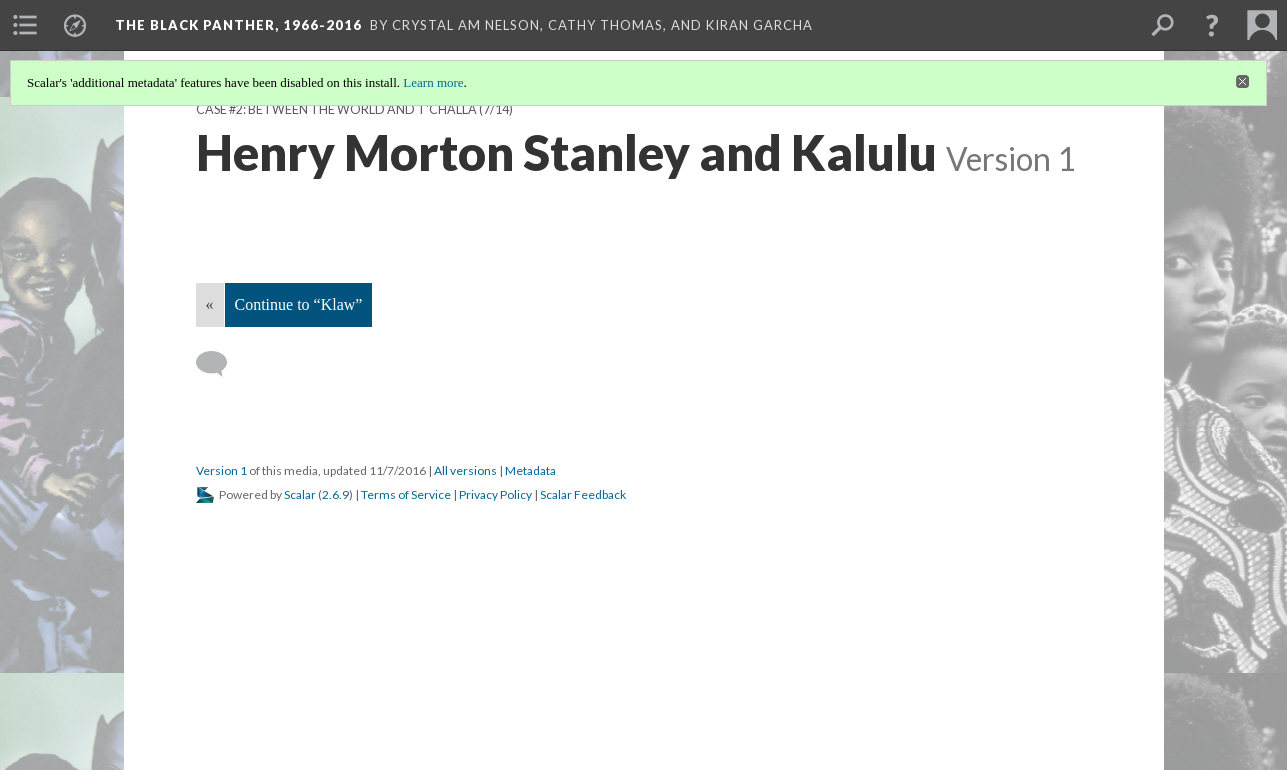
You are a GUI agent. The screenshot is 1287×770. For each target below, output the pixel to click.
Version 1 (221, 470)
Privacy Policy (495, 494)
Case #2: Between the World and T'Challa (336, 109)
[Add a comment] (220, 364)
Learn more (433, 82)
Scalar (300, 494)
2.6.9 (335, 494)
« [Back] (210, 304)
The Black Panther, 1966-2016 (238, 25)
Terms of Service (406, 494)
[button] (1212, 25)
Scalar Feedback (583, 494)
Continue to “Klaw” (299, 304)
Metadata (530, 470)
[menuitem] (25, 25)
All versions (465, 470)
